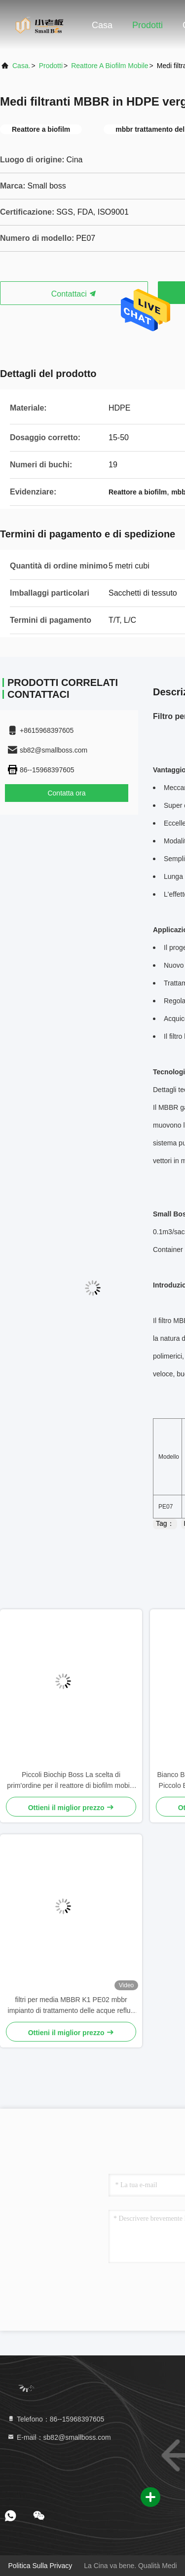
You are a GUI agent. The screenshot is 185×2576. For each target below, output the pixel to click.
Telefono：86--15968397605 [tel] (55, 2419)
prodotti (51, 66)
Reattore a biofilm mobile (109, 66)
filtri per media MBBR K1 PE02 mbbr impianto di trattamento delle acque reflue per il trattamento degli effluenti (71, 2006)
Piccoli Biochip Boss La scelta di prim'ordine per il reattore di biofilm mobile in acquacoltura (71, 1781)
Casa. (21, 66)
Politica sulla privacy (40, 2566)
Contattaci (74, 294)
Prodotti (147, 25)
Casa (102, 25)
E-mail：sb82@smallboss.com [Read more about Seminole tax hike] (59, 2437)
